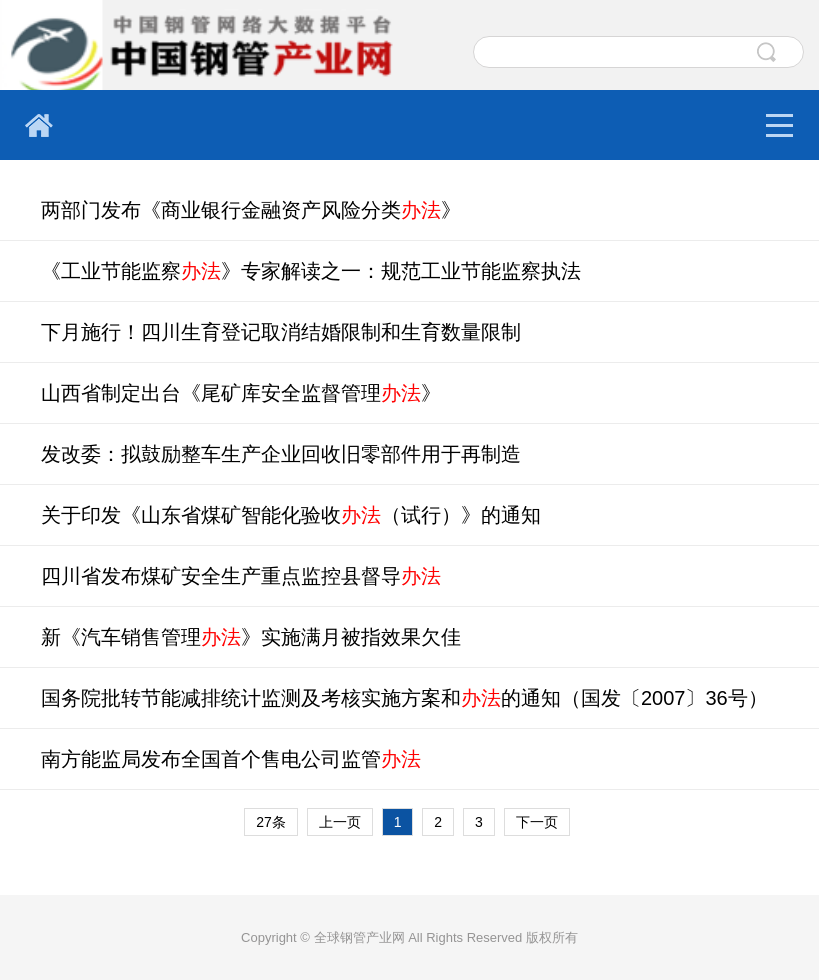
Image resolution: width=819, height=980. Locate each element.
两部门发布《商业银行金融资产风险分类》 (251, 210)
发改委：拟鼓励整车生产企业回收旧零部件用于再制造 (281, 454)
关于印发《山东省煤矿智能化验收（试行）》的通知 (291, 515)
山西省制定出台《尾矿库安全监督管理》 (241, 393)
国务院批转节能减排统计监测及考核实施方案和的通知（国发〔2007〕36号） (404, 698)
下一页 (537, 822)
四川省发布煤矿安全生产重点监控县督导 (241, 576)
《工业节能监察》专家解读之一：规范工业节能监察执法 (311, 271)
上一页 (340, 822)
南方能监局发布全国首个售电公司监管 (231, 759)
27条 (271, 822)
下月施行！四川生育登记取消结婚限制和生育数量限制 (281, 332)
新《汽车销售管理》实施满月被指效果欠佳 (251, 637)
